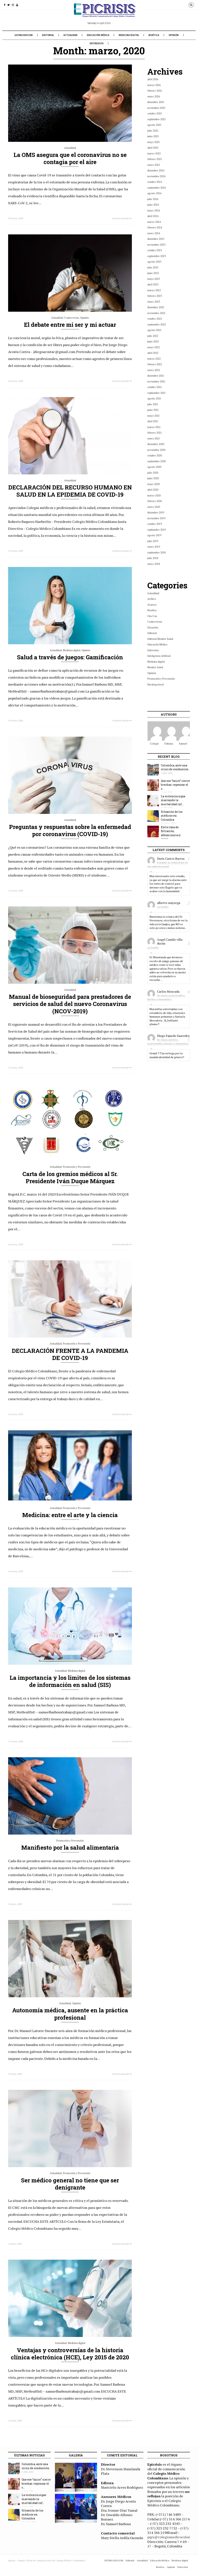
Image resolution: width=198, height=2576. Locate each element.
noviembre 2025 (156, 108)
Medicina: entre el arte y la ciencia (70, 1515)
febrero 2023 (154, 296)
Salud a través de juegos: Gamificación (70, 657)
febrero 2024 (154, 227)
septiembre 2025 (156, 119)
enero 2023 (153, 301)
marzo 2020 (154, 495)
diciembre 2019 (155, 512)
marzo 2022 (154, 358)
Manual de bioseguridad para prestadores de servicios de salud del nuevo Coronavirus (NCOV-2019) (70, 1004)
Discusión (152, 627)
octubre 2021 (154, 387)
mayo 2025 (153, 142)
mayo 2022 (153, 347)
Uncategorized (155, 684)
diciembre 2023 (155, 239)
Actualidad (70, 35)
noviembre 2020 (156, 450)
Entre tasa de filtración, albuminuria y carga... (171, 833)
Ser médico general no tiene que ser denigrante (70, 2183)
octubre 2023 (154, 250)
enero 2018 (153, 564)
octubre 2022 (154, 318)
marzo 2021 (154, 427)
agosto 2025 (154, 125)
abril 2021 (152, 421)
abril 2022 (152, 353)
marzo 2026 (154, 85)
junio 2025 (153, 136)
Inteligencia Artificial (159, 656)
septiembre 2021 (156, 393)
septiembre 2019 (156, 529)
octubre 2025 (154, 113)
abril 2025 (152, 147)
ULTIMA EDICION (24, 35)
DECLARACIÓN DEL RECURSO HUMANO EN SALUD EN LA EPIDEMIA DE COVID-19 (70, 490)
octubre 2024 (154, 182)
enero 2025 (153, 165)
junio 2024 (153, 204)
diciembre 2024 (155, 170)
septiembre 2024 (156, 187)
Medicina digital (129, 35)
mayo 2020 (153, 484)
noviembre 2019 (156, 518)
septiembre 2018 (156, 552)
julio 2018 (152, 558)
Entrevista (96, 43)
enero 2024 (153, 233)
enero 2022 (153, 370)
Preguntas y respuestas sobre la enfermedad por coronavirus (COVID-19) (70, 830)
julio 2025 (152, 130)
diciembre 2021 (155, 375)
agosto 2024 (154, 193)
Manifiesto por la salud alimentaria (70, 1847)
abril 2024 (152, 216)
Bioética (153, 35)
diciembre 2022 (155, 307)
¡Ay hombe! (163, 906)
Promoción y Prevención (76, 1166)
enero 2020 (153, 507)
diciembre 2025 (155, 102)
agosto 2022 (154, 330)
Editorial (48, 35)
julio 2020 (152, 472)
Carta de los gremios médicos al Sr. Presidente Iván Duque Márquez (70, 1177)
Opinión (174, 35)
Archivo (151, 599)
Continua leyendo (122, 218)
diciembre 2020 (155, 444)
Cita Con (152, 616)
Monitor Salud (155, 667)
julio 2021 (152, 404)
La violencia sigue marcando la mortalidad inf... (173, 800)
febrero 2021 (154, 432)
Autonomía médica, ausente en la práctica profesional (70, 2013)
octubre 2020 (154, 455)
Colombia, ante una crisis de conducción (175, 767)
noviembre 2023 (156, 244)
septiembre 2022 (156, 324)
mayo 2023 (153, 279)
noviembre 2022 (156, 313)
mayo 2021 (153, 415)
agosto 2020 (154, 467)
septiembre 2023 (156, 256)
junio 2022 (153, 341)
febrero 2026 (154, 90)
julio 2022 (152, 336)
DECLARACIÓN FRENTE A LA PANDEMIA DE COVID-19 (70, 1354)
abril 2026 (152, 79)
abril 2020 (152, 489)
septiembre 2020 (156, 461)
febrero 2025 (154, 159)
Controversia (71, 317)
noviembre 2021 (156, 381)
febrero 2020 (154, 501)
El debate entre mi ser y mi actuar (70, 324)
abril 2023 (152, 284)
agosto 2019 (154, 535)
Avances (152, 604)
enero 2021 (153, 438)
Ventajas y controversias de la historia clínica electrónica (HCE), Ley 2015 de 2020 (70, 2353)
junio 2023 (153, 273)
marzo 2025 (154, 153)
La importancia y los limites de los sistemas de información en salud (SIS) (70, 1681)
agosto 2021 (154, 398)
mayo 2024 (153, 210)
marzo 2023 (154, 290)
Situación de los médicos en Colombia (172, 815)
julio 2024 (152, 199)
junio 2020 (153, 478)
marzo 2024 (154, 222)
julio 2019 (152, 541)
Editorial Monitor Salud (160, 639)
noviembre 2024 (156, 176)
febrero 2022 (154, 364)
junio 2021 (153, 410)
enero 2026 (153, 96)
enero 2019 (153, 546)
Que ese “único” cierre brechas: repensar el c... (175, 785)
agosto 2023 (154, 261)
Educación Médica (98, 35)
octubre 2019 (154, 524)
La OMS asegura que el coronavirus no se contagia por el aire (70, 158)
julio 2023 (152, 267)
